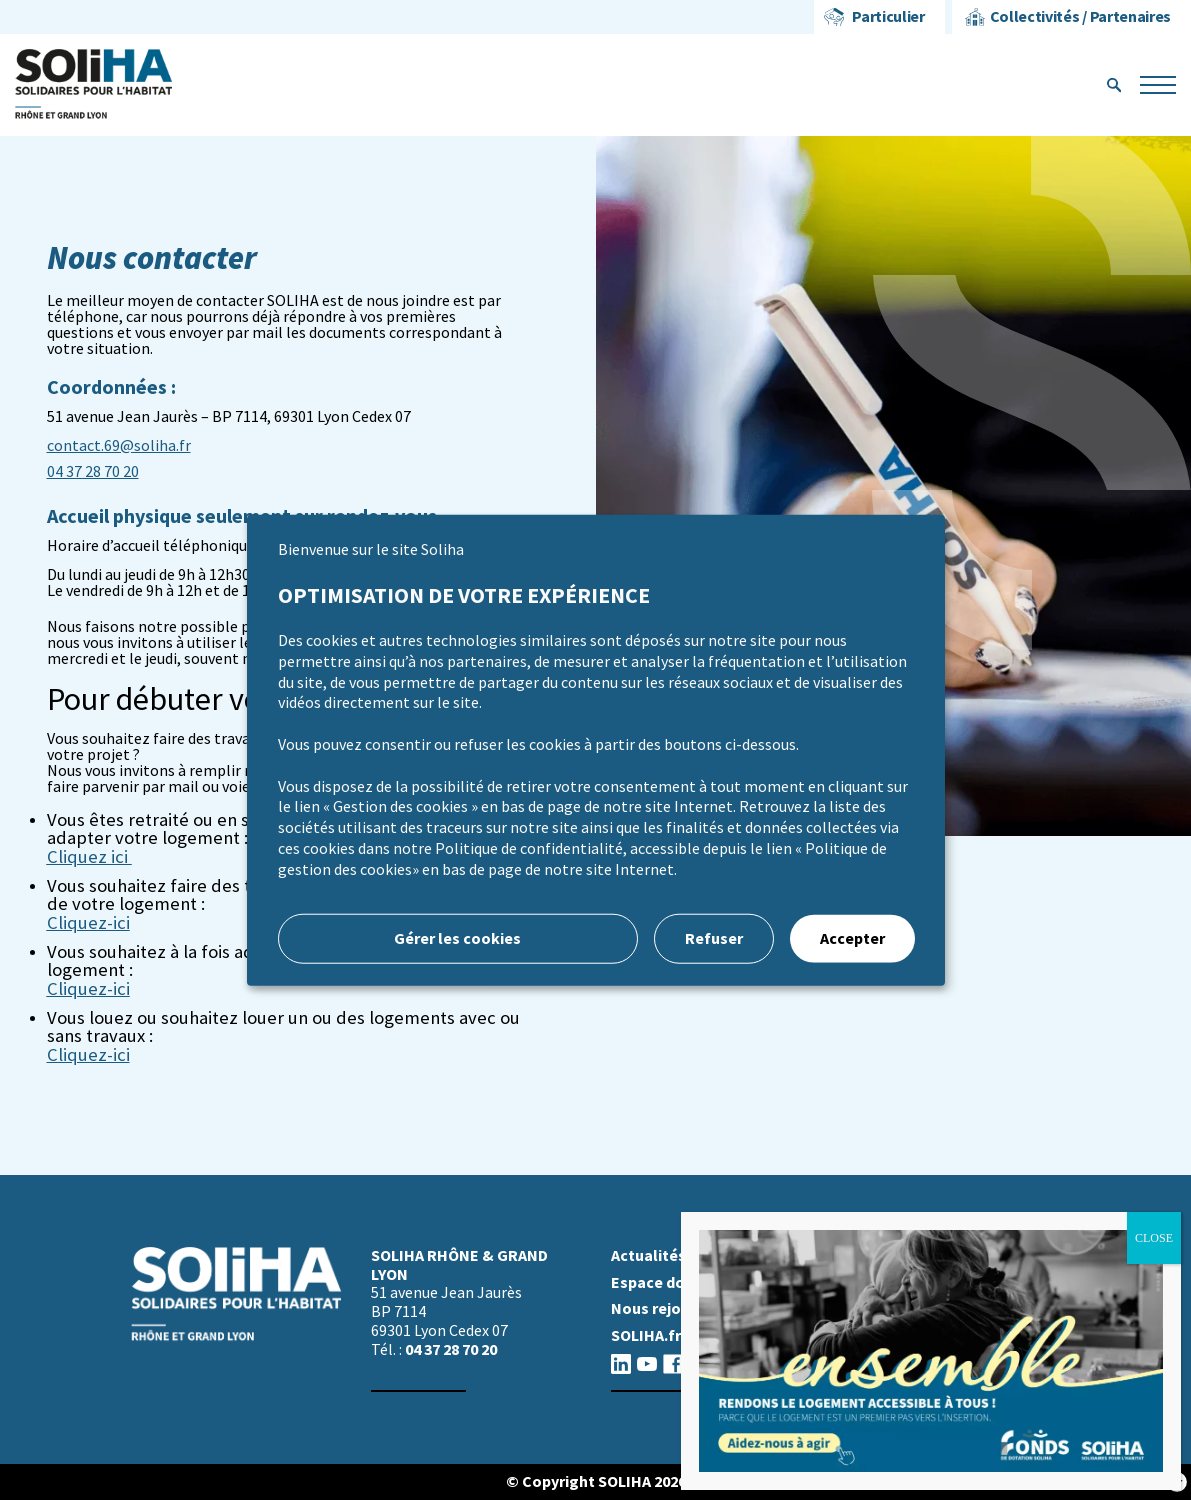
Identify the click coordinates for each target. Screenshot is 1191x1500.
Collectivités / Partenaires (1080, 16)
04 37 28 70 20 (93, 472)
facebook (673, 1363)
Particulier (888, 16)
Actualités (648, 1255)
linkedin (621, 1363)
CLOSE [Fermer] (1154, 1238)
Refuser (714, 937)
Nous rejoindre (664, 1308)
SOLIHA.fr (646, 1335)
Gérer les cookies (457, 937)
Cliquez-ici (88, 1055)
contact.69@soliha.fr (119, 446)
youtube (647, 1363)
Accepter (852, 937)
